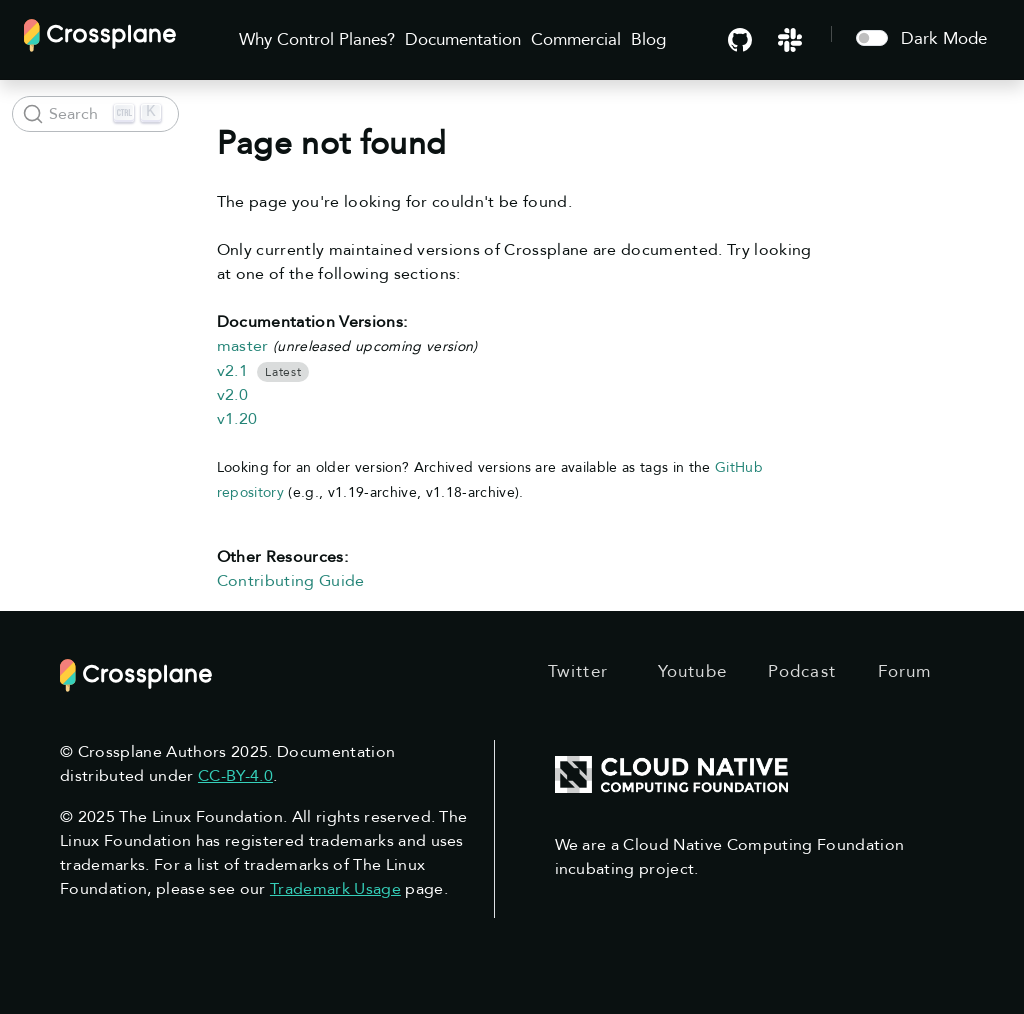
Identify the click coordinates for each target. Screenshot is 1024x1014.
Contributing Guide (291, 581)
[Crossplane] (100, 33)
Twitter (578, 671)
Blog (648, 39)
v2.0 (232, 395)
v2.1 (232, 371)
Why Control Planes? (317, 39)
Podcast (802, 671)
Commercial (576, 39)
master (243, 346)
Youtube (692, 671)
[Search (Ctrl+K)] (95, 114)
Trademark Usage (335, 889)
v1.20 (237, 419)
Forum (905, 671)
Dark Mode (944, 38)
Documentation (463, 39)
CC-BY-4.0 (235, 776)
